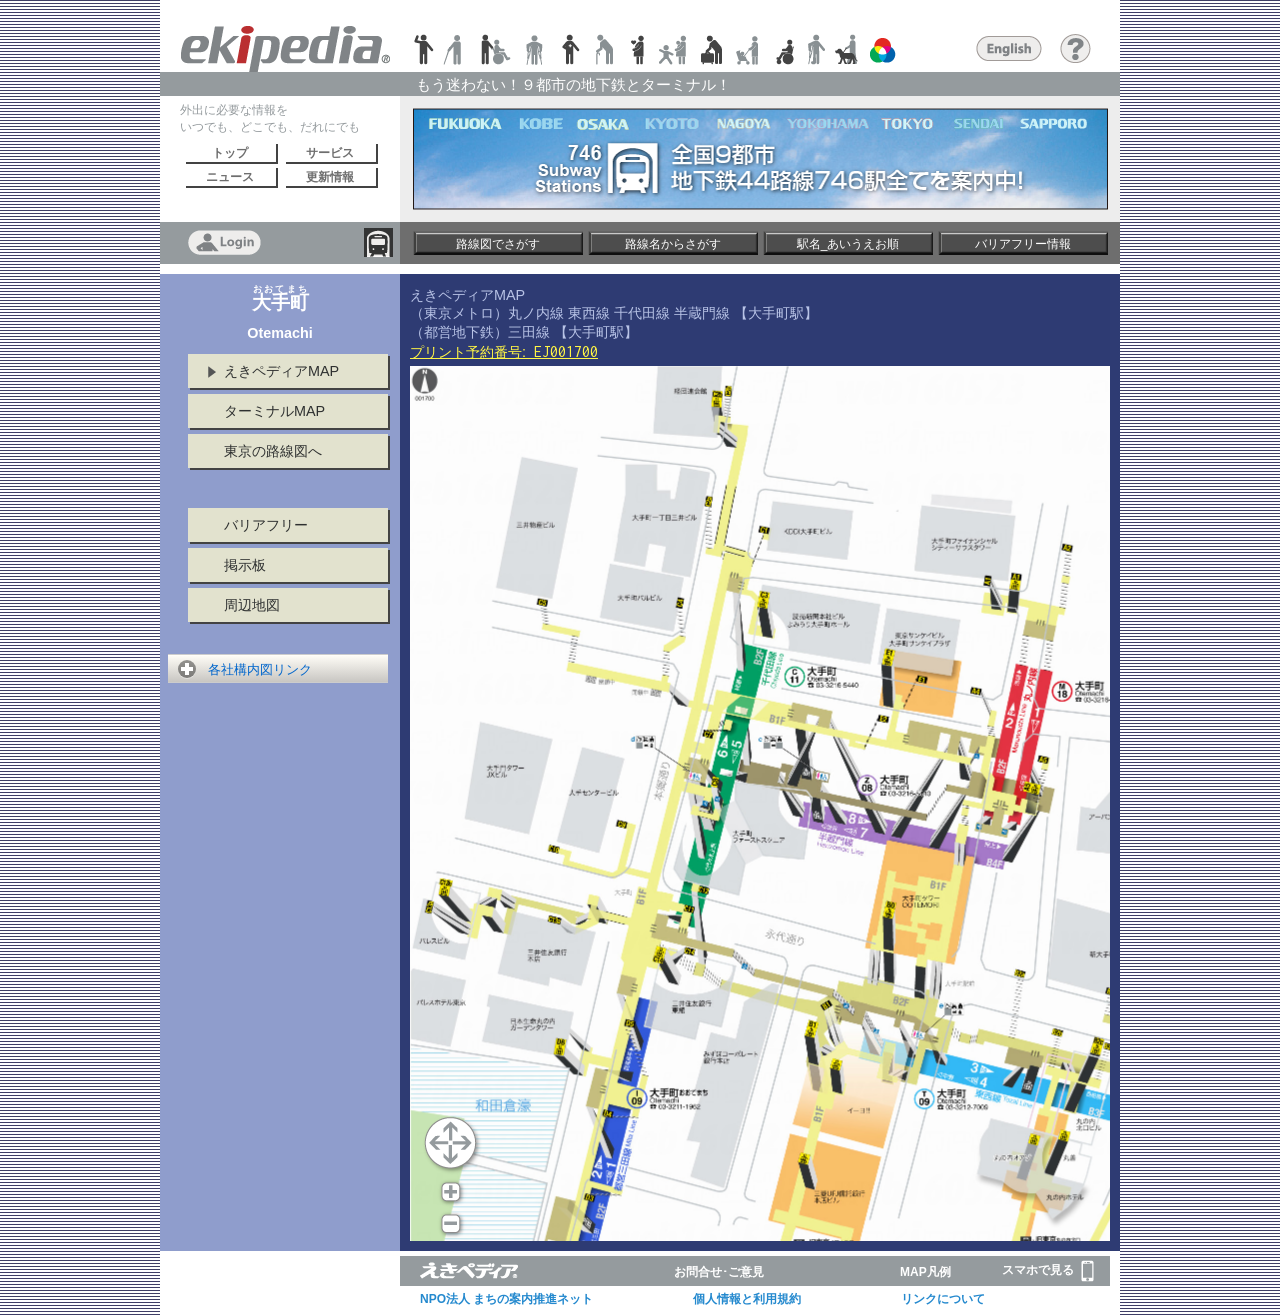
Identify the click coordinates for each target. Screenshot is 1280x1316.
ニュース (230, 177)
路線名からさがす (673, 244)
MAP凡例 (925, 1272)
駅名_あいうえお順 (848, 244)
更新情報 (330, 177)
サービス (330, 153)
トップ (230, 153)
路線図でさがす (498, 244)
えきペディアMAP (281, 371)
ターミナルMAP (274, 411)
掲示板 (245, 565)
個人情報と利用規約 (747, 1299)
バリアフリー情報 (1023, 244)
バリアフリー (266, 525)
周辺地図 (252, 605)
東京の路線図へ (273, 451)
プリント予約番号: (504, 352)
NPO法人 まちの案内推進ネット (506, 1299)
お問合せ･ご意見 (719, 1272)
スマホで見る (1048, 1271)
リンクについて (943, 1299)
